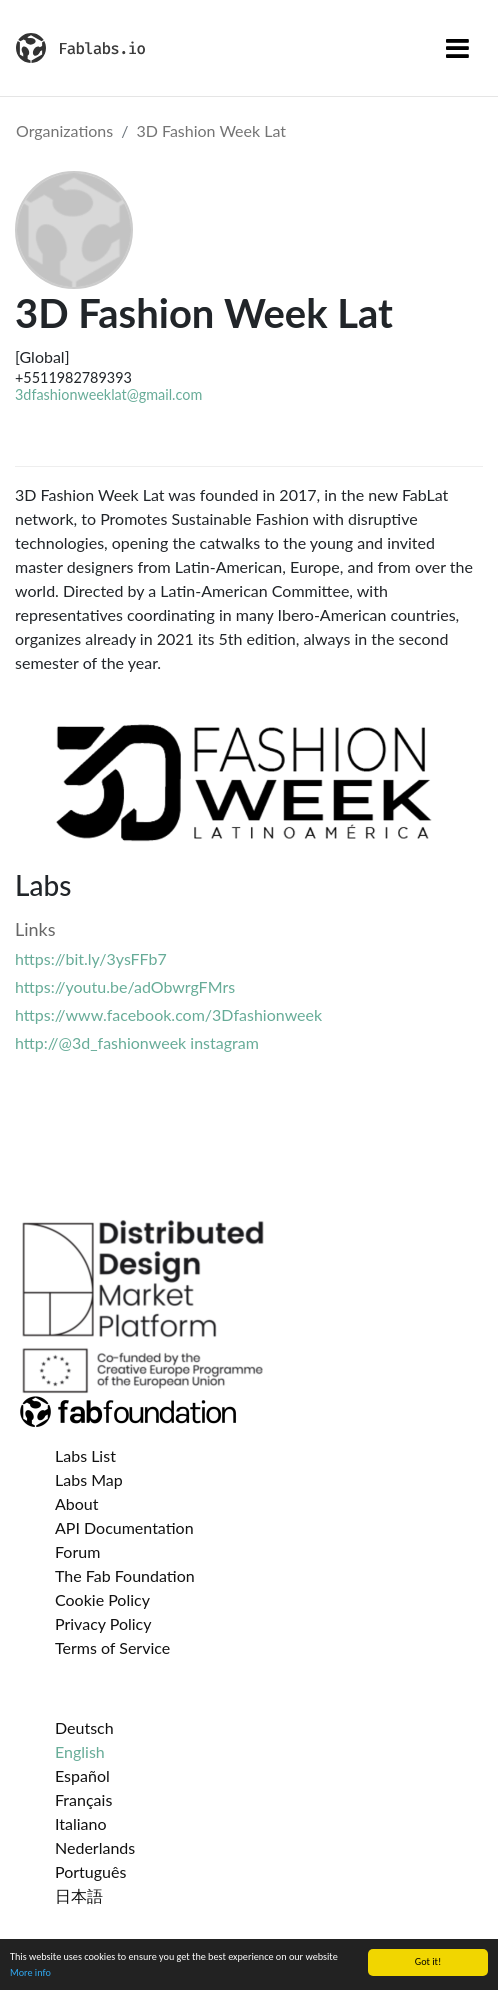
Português (90, 1871)
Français (83, 1799)
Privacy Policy (103, 1623)
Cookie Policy (102, 1599)
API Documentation (124, 1527)
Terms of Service (112, 1647)
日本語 (79, 1895)
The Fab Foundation (125, 1575)
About (77, 1503)
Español (82, 1775)
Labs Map (89, 1479)
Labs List (85, 1455)
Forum (77, 1551)
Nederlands (95, 1847)
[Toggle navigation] (457, 48)
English (80, 1751)
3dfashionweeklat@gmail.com (108, 394)
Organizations (64, 130)
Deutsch (84, 1727)
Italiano (81, 1823)
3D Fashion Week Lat (211, 130)
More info (30, 1972)
